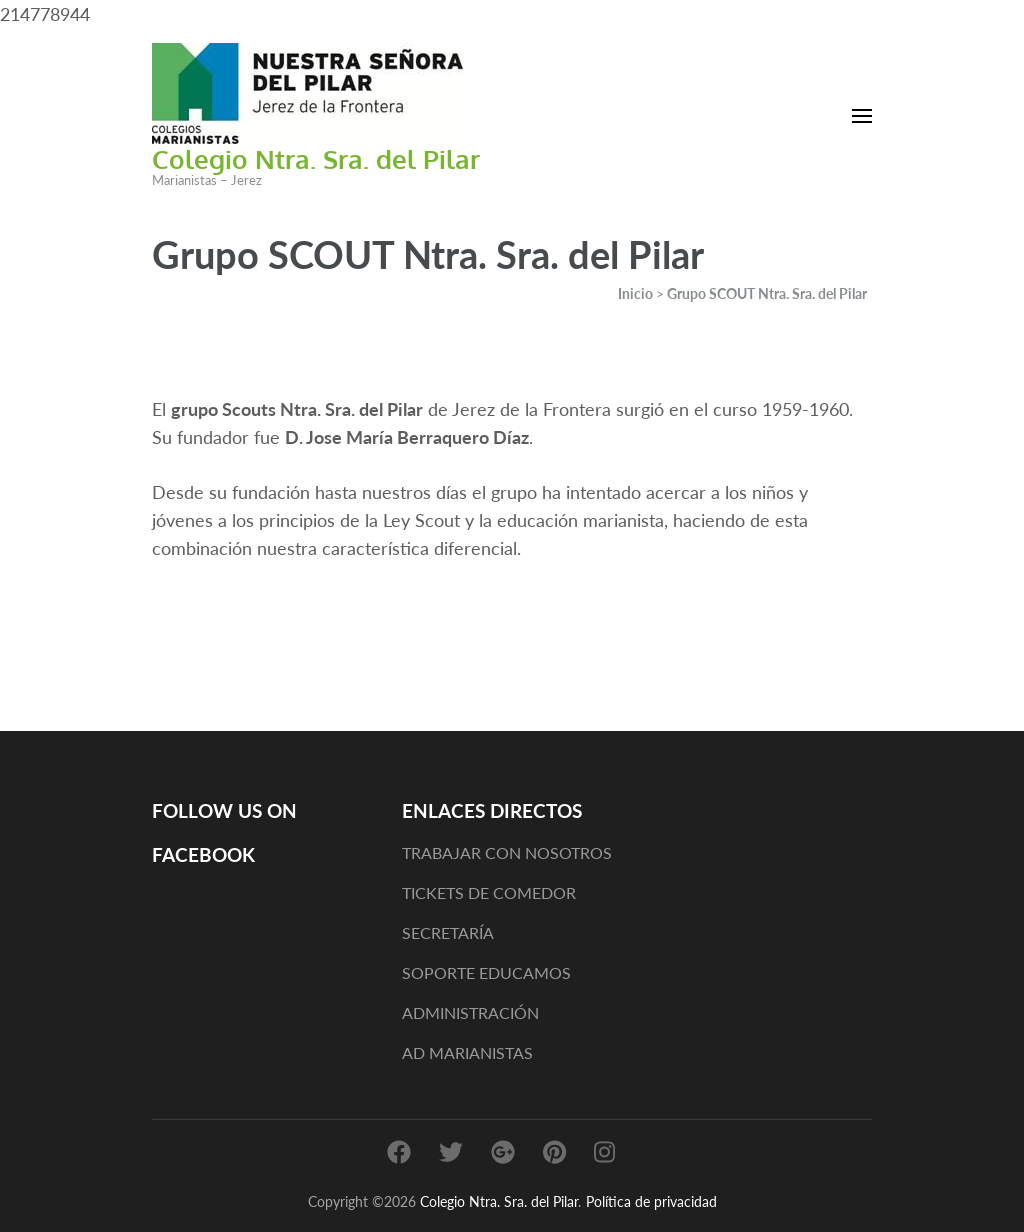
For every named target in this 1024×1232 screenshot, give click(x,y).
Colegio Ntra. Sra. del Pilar (316, 158)
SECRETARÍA (448, 932)
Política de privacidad (651, 1201)
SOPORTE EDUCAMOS (486, 972)
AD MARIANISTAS (467, 1052)
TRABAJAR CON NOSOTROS (507, 852)
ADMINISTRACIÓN (470, 1012)
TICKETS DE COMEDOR (489, 892)
